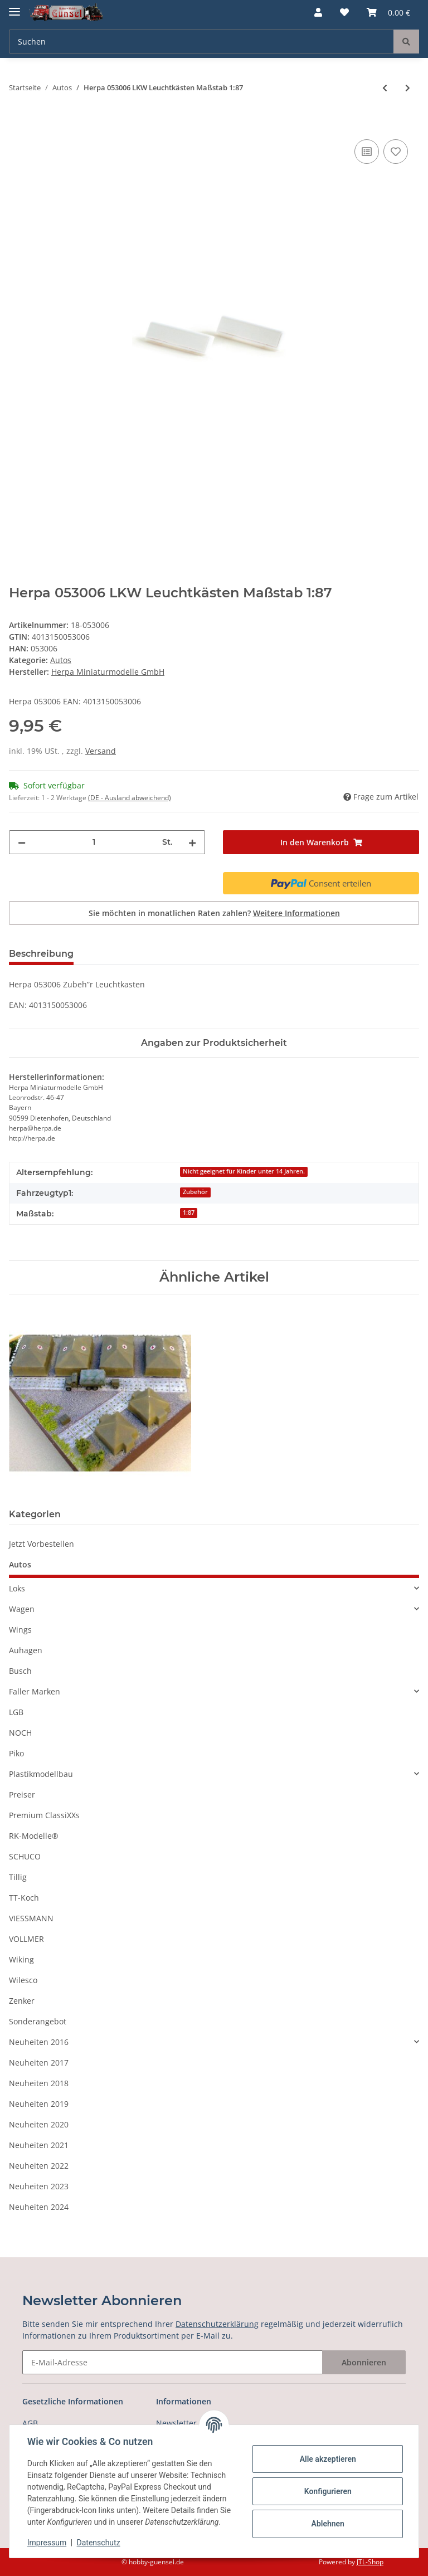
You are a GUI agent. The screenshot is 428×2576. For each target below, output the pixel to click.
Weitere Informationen (296, 913)
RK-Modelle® (34, 1835)
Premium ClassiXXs (44, 1815)
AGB (30, 2423)
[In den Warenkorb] (18, 124)
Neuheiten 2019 (39, 2103)
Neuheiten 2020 (39, 2124)
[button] (318, 12)
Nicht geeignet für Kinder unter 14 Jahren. (244, 1171)
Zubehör (195, 1192)
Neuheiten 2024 (39, 2207)
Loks (17, 1588)
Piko (16, 1753)
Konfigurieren (327, 2491)
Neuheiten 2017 (39, 2062)
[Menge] (93, 842)
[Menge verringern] (21, 842)
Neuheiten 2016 (39, 2042)
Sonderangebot (37, 2021)
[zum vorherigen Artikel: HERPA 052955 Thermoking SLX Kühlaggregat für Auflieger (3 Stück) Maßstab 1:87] (384, 88)
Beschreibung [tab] (41, 953)
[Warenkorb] (388, 12)
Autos (60, 660)
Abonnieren (364, 2362)
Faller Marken (34, 1691)
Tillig (18, 1877)
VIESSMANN (31, 1918)
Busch (20, 1671)
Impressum (46, 2542)
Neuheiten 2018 (39, 2083)
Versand (100, 751)
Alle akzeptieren (327, 2459)
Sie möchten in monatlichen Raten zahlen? (214, 913)
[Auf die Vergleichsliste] (366, 151)
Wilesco (23, 1980)
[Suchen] (201, 41)
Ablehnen (327, 2523)
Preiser (22, 1794)
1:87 (188, 1212)
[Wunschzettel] (344, 12)
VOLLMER (26, 1939)
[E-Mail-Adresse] (172, 2362)
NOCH (20, 1732)
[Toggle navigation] (14, 7)
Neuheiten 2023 (39, 2186)
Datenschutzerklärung (217, 2324)
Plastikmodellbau (41, 1774)
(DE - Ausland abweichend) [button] (129, 797)
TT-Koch (24, 1897)
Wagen (22, 1609)
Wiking (21, 1959)
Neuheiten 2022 (39, 2165)
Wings (20, 1629)
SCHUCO (25, 1856)
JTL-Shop (370, 2562)
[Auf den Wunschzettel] (395, 151)
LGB (16, 1712)
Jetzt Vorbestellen (41, 1543)
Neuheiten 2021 (39, 2145)
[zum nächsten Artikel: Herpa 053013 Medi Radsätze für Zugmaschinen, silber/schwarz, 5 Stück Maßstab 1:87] (407, 88)
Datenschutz (98, 2542)
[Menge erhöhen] (192, 842)
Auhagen (25, 1650)
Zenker (22, 2000)
